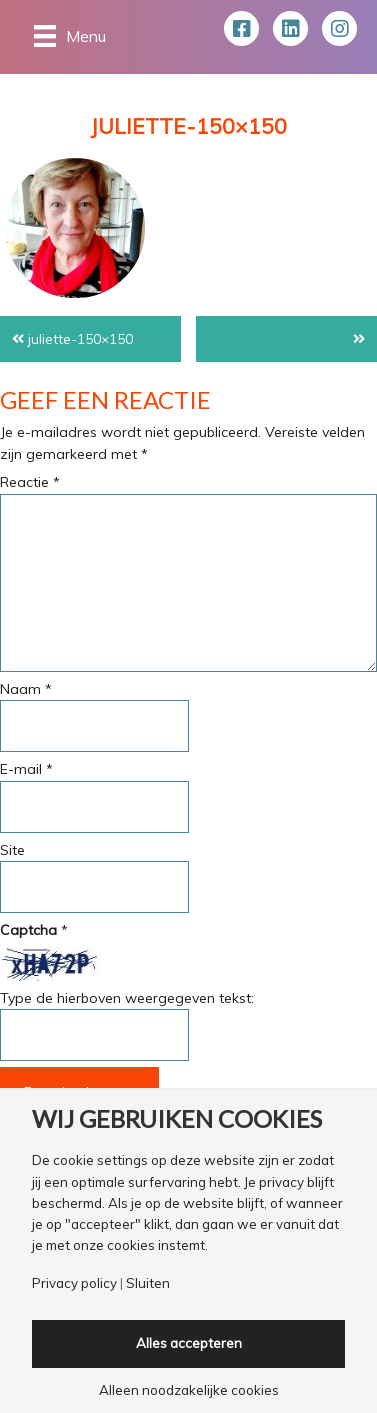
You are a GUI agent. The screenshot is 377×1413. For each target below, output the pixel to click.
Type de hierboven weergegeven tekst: (127, 998)
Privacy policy (74, 1283)
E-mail (26, 769)
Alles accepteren (189, 1343)
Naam (26, 689)
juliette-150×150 (80, 339)
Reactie (30, 482)
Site (12, 850)
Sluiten (148, 1283)
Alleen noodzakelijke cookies (189, 1390)
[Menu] (70, 35)
